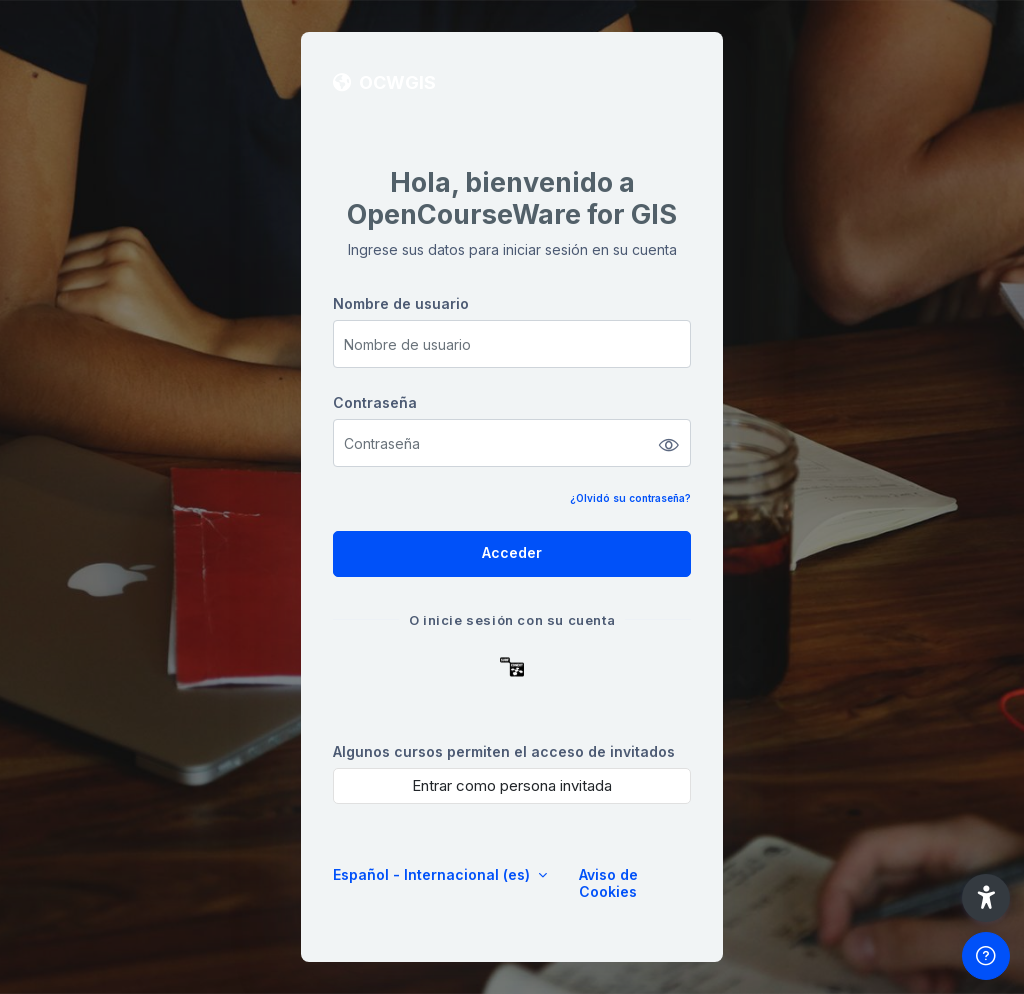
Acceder (512, 552)
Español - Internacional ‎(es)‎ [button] (433, 874)
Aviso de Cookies (608, 883)
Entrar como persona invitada (512, 785)
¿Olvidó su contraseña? (630, 498)
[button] (986, 898)
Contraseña (375, 402)
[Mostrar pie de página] (986, 956)
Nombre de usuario (401, 303)
